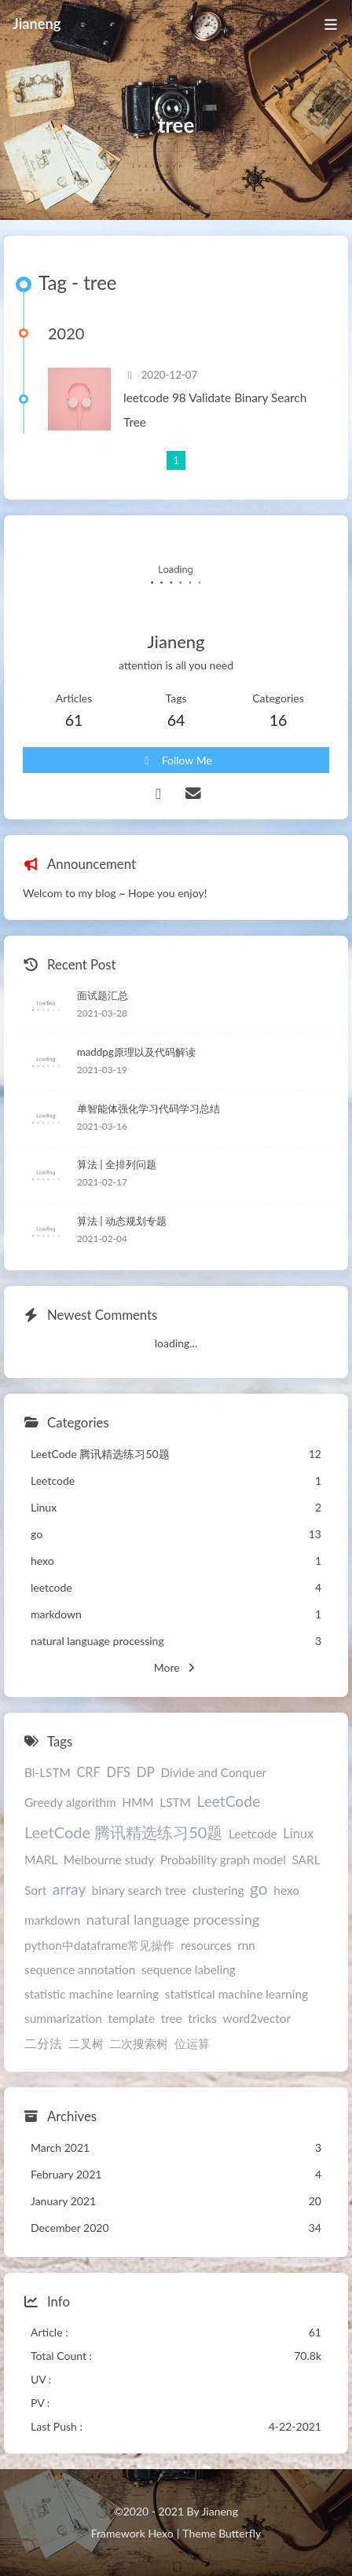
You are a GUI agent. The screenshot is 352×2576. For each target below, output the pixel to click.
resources (206, 1945)
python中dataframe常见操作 (99, 1945)
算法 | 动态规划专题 (122, 1221)
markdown (52, 1920)
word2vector (257, 2018)
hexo (286, 1890)
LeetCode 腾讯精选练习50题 (123, 1832)
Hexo (160, 2533)
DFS (118, 1771)
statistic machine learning (91, 1994)
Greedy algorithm (70, 1802)
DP (145, 1772)
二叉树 (86, 2043)
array (69, 1889)
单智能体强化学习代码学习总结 (148, 1108)
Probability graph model (223, 1859)
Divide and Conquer (213, 1772)
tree (171, 2018)
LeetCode (229, 1801)
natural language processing (172, 1919)
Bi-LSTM (47, 1772)
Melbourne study (109, 1859)
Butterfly (239, 2533)
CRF (88, 1771)
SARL (306, 1859)
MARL (40, 1859)
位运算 (192, 2043)
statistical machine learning (236, 1994)
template (131, 2018)
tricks (202, 2018)
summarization (63, 2018)
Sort (35, 1890)
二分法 (43, 2043)
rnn (246, 1945)
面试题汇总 (102, 995)
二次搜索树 (138, 2043)
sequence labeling (188, 1969)
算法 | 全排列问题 (116, 1164)
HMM (137, 1802)
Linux (298, 1833)
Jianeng (36, 23)
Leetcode (253, 1834)
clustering (218, 1890)
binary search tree (139, 1890)
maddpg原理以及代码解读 (136, 1052)
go (259, 1888)
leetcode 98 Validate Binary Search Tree (214, 409)
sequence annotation (79, 1969)
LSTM (175, 1802)
